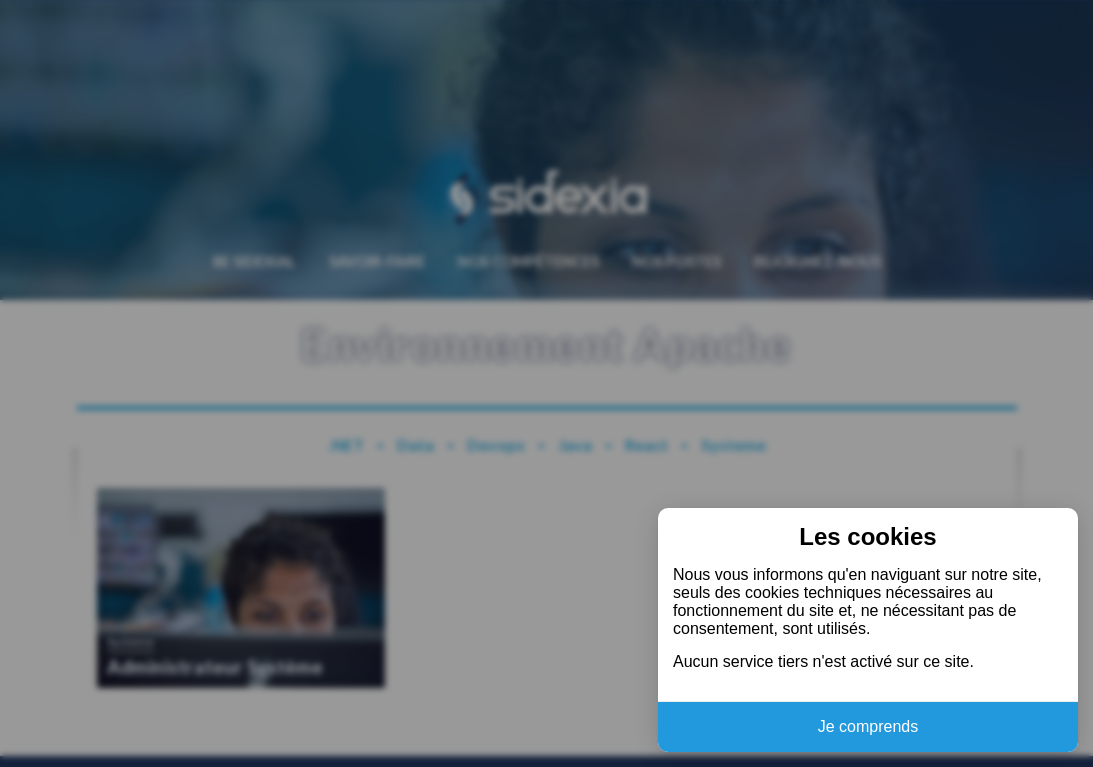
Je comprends (868, 726)
